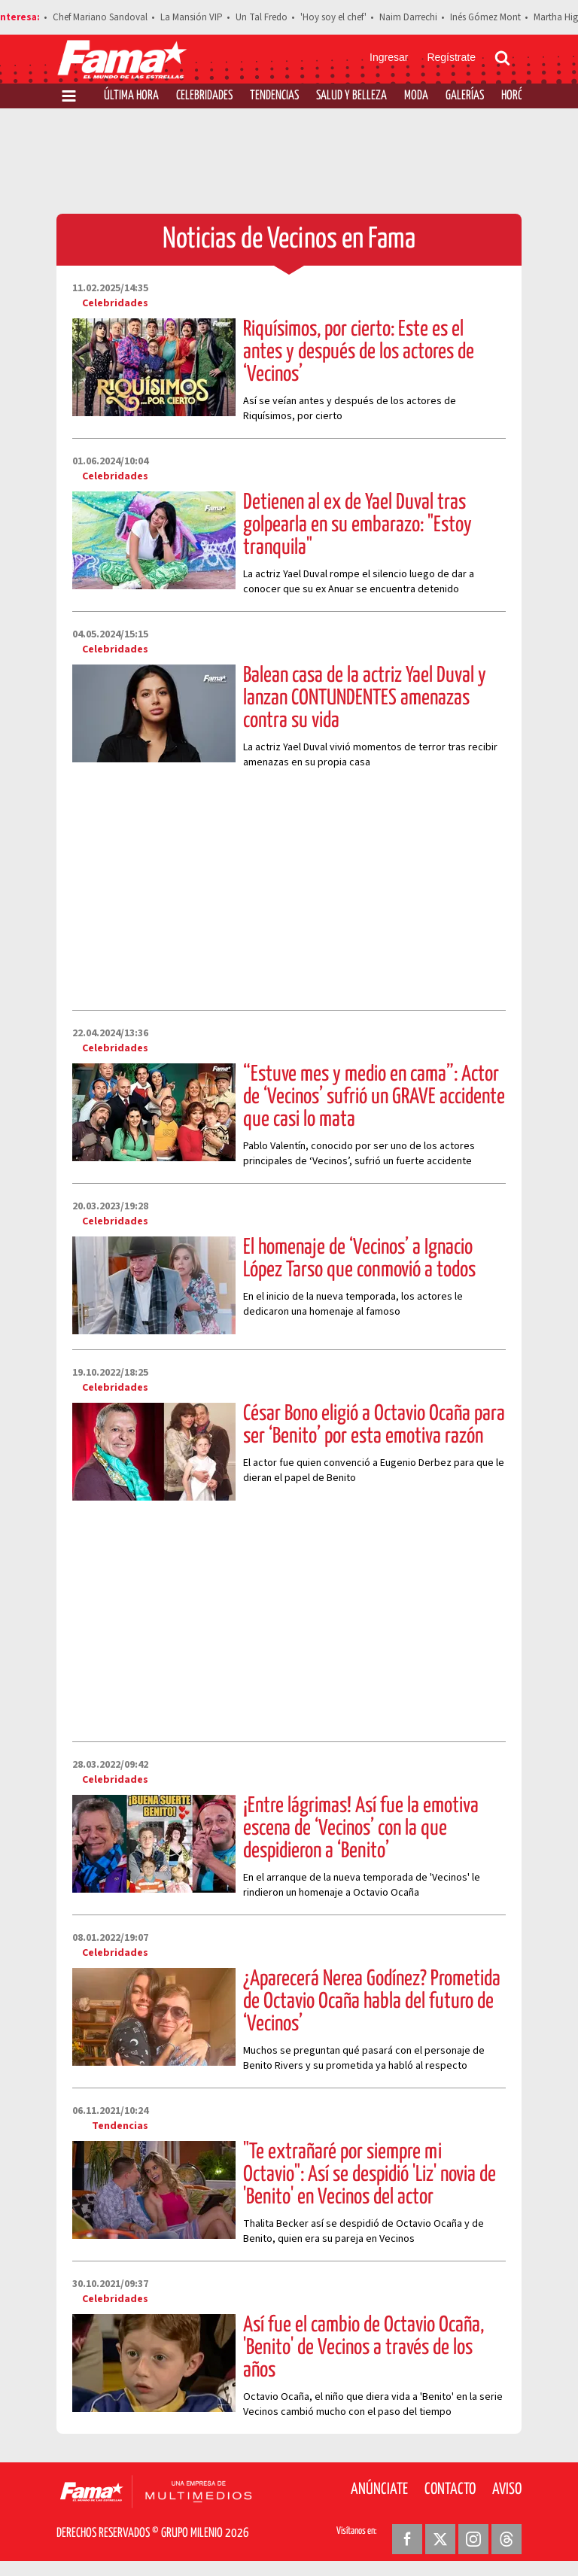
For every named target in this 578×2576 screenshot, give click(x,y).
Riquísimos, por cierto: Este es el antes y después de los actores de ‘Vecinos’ (358, 352)
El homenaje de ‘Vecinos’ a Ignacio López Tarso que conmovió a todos (359, 1259)
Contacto (450, 2489)
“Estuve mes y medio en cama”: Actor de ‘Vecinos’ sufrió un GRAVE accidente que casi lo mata (374, 1097)
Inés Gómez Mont (485, 17)
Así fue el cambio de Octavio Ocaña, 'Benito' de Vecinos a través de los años (363, 2348)
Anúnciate (379, 2489)
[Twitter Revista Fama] (440, 2539)
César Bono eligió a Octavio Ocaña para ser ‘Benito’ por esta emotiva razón (374, 1425)
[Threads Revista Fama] (506, 2539)
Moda (416, 96)
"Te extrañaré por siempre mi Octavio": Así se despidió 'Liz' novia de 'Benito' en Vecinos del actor (369, 2175)
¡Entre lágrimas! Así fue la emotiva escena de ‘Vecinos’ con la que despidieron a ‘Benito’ (361, 1829)
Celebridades (204, 96)
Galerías (465, 96)
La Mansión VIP (191, 17)
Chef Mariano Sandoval (100, 17)
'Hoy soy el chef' (333, 17)
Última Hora (131, 96)
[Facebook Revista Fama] (407, 2539)
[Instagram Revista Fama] (473, 2539)
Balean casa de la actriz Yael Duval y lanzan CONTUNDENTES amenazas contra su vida (364, 698)
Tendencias (274, 96)
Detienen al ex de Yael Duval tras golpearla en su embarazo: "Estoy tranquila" (357, 525)
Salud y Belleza (351, 96)
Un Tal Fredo (261, 17)
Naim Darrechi (408, 17)
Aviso (507, 2489)
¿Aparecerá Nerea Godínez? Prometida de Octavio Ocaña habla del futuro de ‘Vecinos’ (371, 2002)
